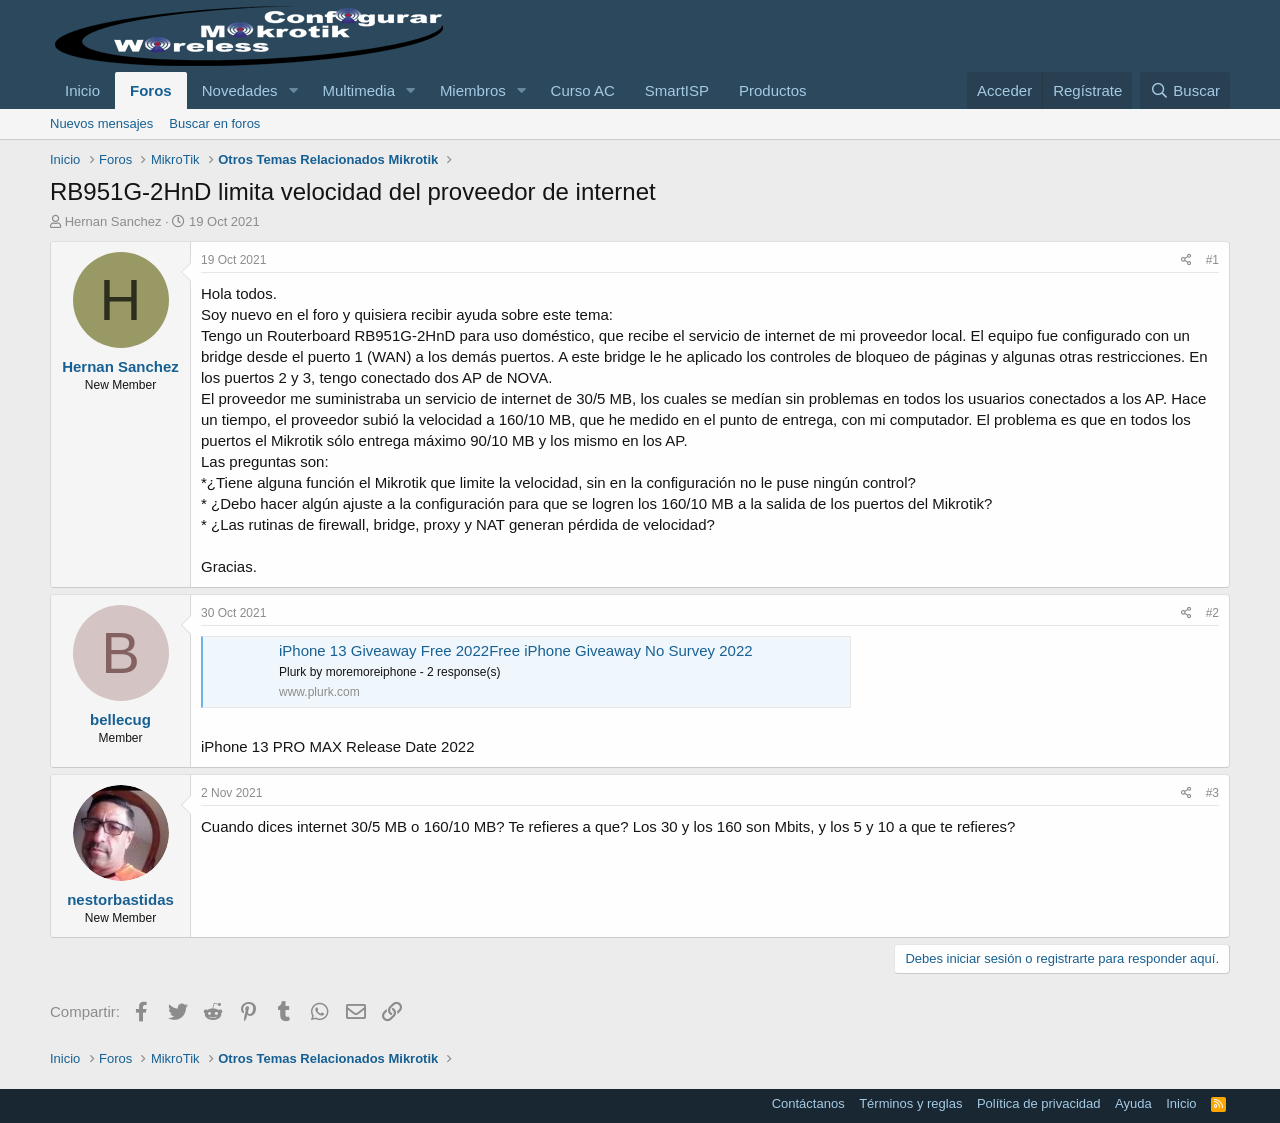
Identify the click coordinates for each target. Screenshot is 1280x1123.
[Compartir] (1186, 260)
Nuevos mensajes (101, 123)
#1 (1212, 260)
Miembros (473, 90)
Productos (773, 90)
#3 (1212, 793)
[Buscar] (1185, 90)
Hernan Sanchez (113, 221)
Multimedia (358, 90)
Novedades (240, 90)
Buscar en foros (214, 123)
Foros (151, 90)
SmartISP (677, 90)
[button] (293, 90)
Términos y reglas (910, 1103)
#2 (1212, 613)
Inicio (82, 90)
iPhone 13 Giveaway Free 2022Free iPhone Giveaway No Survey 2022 (516, 650)
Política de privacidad (1039, 1103)
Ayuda (1133, 1103)
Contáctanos (808, 1103)
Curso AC (583, 90)
